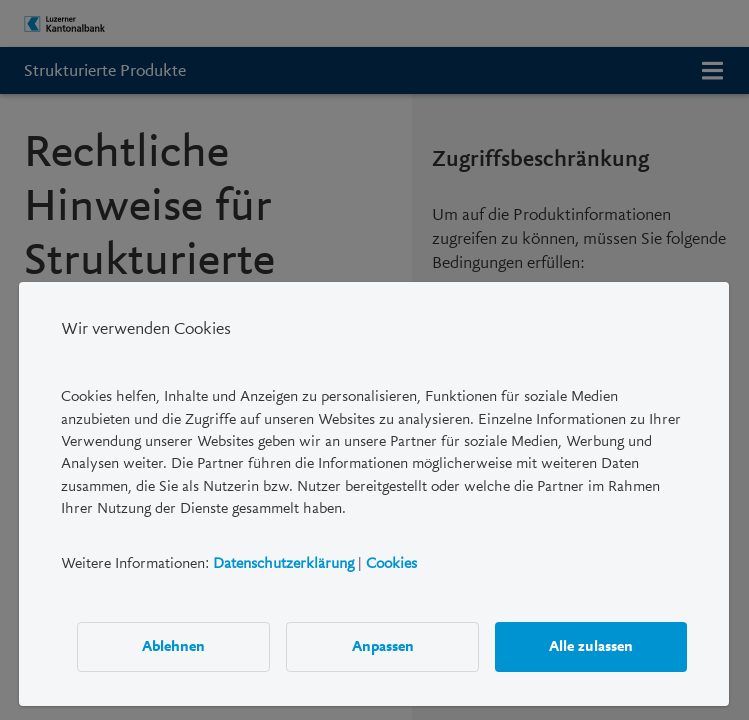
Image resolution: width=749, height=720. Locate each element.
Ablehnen (174, 646)
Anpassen (383, 646)
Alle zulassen (592, 646)
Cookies (391, 562)
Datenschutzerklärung (283, 562)
